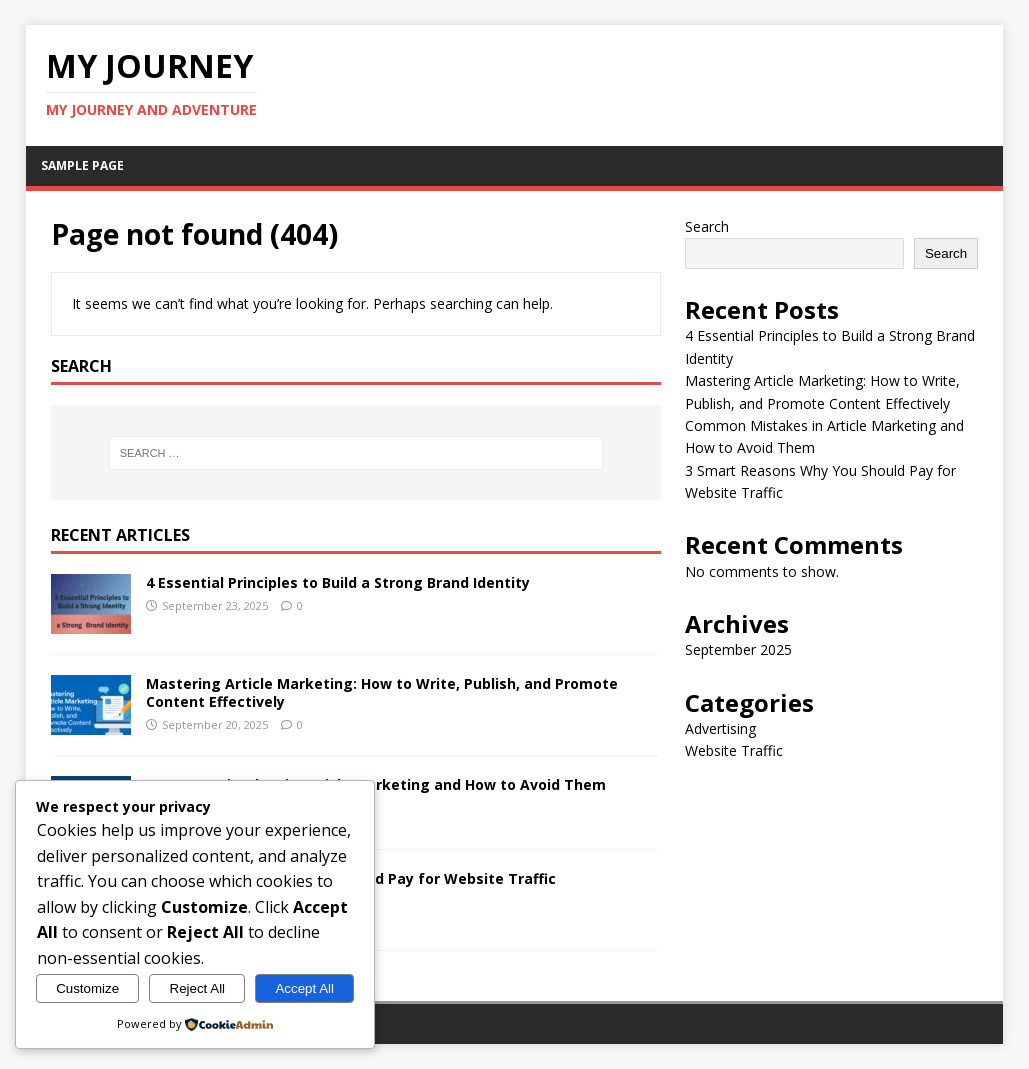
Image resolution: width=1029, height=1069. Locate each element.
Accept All (304, 988)
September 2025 (738, 649)
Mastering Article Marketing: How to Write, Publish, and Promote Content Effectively (382, 692)
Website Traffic (734, 750)
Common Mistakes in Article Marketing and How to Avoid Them (376, 784)
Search (707, 226)
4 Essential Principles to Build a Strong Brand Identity (338, 582)
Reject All (198, 988)
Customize (87, 988)
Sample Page (82, 165)
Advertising (720, 728)
